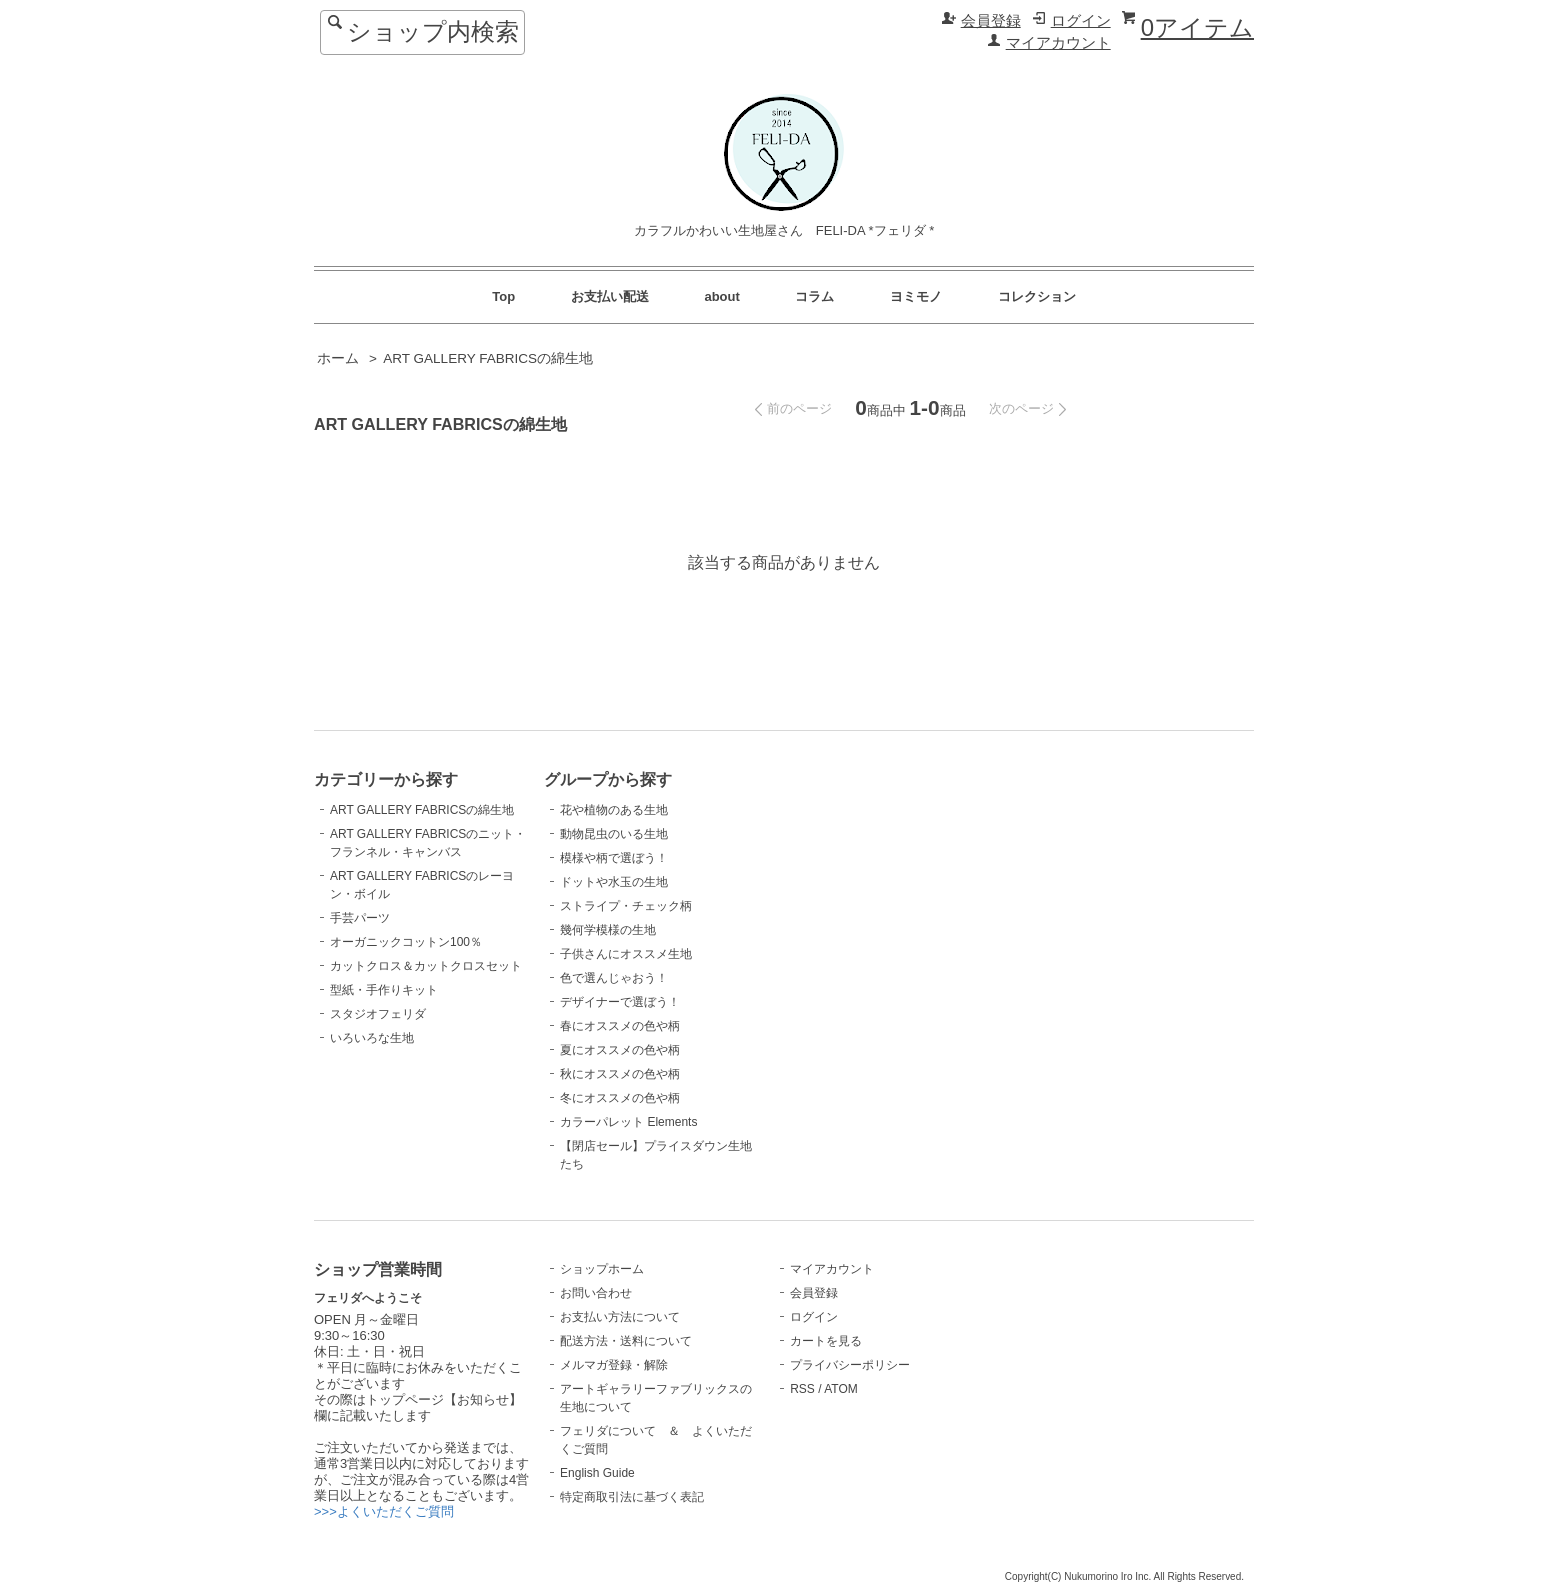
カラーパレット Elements (628, 1122)
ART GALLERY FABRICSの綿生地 (488, 358)
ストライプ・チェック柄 (626, 906)
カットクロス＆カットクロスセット (426, 966)
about (721, 296)
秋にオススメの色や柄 (620, 1074)
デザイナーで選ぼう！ (620, 1002)
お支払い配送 (610, 296)
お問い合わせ (596, 1293)
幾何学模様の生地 (608, 930)
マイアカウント (1058, 43)
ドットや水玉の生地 (614, 882)
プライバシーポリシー (850, 1365)
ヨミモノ (916, 296)
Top (503, 296)
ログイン (1081, 21)
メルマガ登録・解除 (614, 1365)
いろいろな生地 (372, 1038)
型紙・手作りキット (384, 990)
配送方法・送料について (626, 1341)
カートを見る (826, 1341)
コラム (814, 296)
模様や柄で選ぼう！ (614, 858)
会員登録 (991, 21)
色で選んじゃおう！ (614, 978)
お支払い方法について (620, 1317)
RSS (802, 1389)
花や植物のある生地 (614, 810)
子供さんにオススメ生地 (626, 954)
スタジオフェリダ (378, 1014)
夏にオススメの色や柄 (620, 1050)
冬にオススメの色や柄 (620, 1098)
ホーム (338, 358)
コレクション (1037, 296)
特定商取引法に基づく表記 (632, 1497)
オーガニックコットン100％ (406, 942)
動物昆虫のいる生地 (614, 834)
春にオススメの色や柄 (620, 1026)
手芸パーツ (360, 918)
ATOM (841, 1389)
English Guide (597, 1473)
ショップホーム (602, 1269)
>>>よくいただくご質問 (384, 1511)
